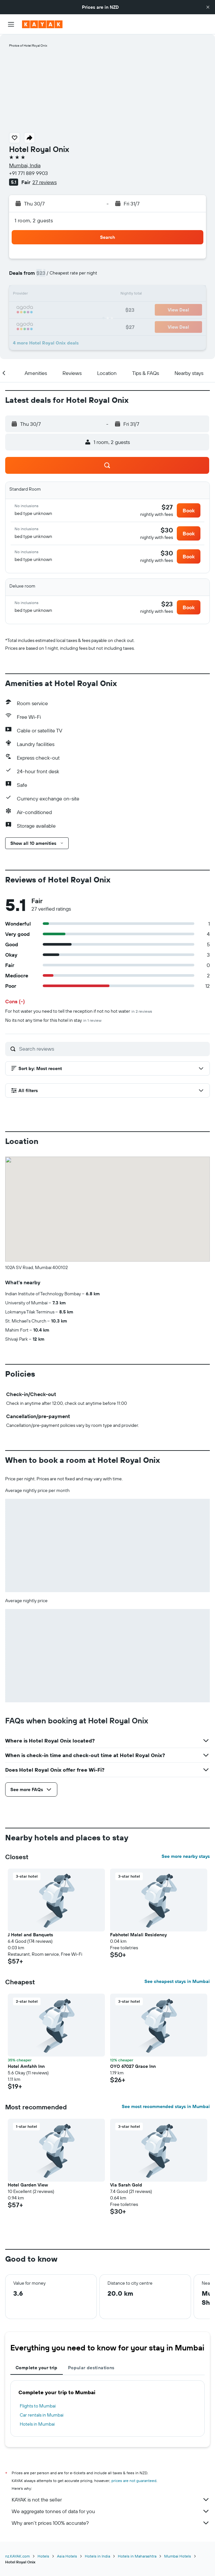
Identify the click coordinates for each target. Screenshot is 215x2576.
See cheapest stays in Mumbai (177, 1981)
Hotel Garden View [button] (28, 2185)
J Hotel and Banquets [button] (30, 1935)
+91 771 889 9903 (28, 173)
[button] (208, 7)
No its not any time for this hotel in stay (53, 1020)
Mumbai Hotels (177, 2556)
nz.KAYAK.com (17, 2556)
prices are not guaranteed (133, 2480)
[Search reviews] (112, 1048)
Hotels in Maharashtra (137, 2556)
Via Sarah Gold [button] (126, 2185)
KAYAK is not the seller (111, 2499)
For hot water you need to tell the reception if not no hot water (78, 1011)
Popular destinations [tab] (91, 2368)
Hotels (43, 2556)
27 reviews (44, 182)
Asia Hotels (67, 2556)
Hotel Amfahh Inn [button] (26, 2066)
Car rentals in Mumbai (41, 2415)
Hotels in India (97, 2556)
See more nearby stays (186, 1856)
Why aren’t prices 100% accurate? (111, 2523)
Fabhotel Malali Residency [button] (138, 1935)
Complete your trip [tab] (37, 2368)
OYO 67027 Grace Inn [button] (133, 2066)
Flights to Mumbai (38, 2406)
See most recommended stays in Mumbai (166, 2106)
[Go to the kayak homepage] (42, 24)
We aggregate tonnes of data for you (111, 2511)
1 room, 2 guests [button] (34, 220)
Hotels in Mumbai (37, 2424)
